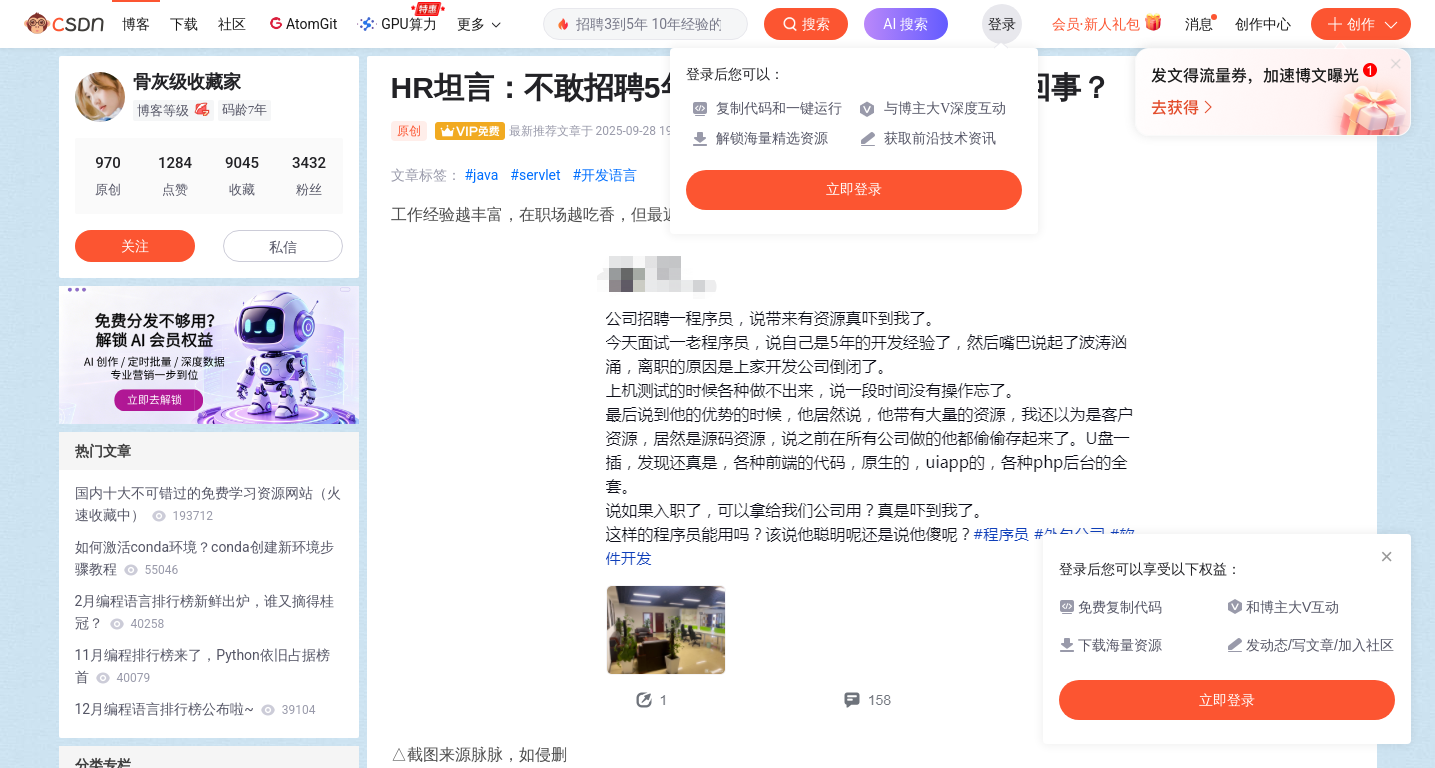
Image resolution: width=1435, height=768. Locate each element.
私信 (283, 247)
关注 (135, 246)
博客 (136, 24)
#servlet (535, 175)
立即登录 (854, 189)
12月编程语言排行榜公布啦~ (195, 709)
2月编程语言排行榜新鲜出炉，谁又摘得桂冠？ (205, 612)
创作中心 (1263, 24)
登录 (1002, 24)
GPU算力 (400, 18)
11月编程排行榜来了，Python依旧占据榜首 (202, 666)
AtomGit (301, 23)
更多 (479, 24)
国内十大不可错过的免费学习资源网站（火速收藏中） (208, 504)
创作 (1361, 24)
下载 (184, 24)
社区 (232, 24)
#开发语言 (605, 175)
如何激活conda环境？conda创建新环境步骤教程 (204, 558)
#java (482, 175)
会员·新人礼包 (1107, 22)
